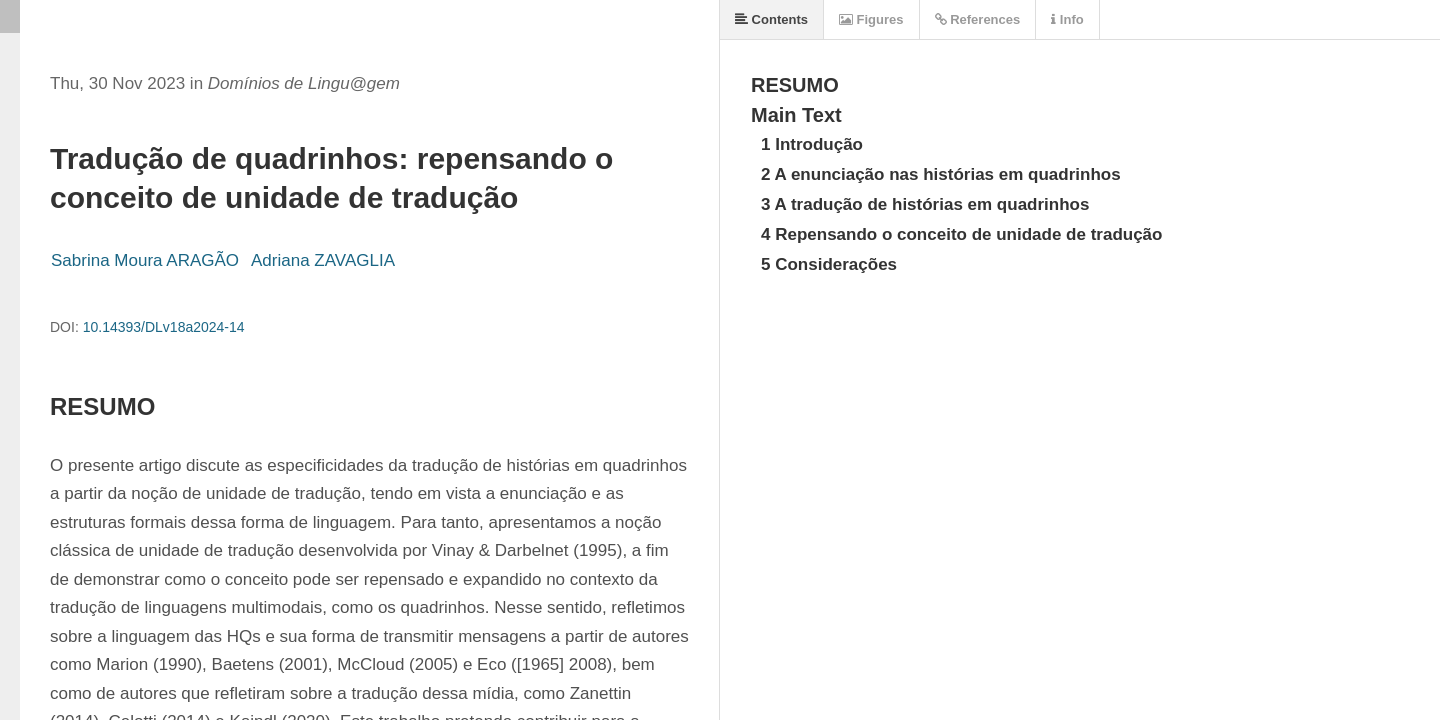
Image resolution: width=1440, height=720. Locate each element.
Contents (771, 19)
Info (1067, 19)
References (978, 19)
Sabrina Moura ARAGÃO (145, 260)
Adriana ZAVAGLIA (323, 260)
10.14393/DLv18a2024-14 (164, 327)
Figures (871, 19)
